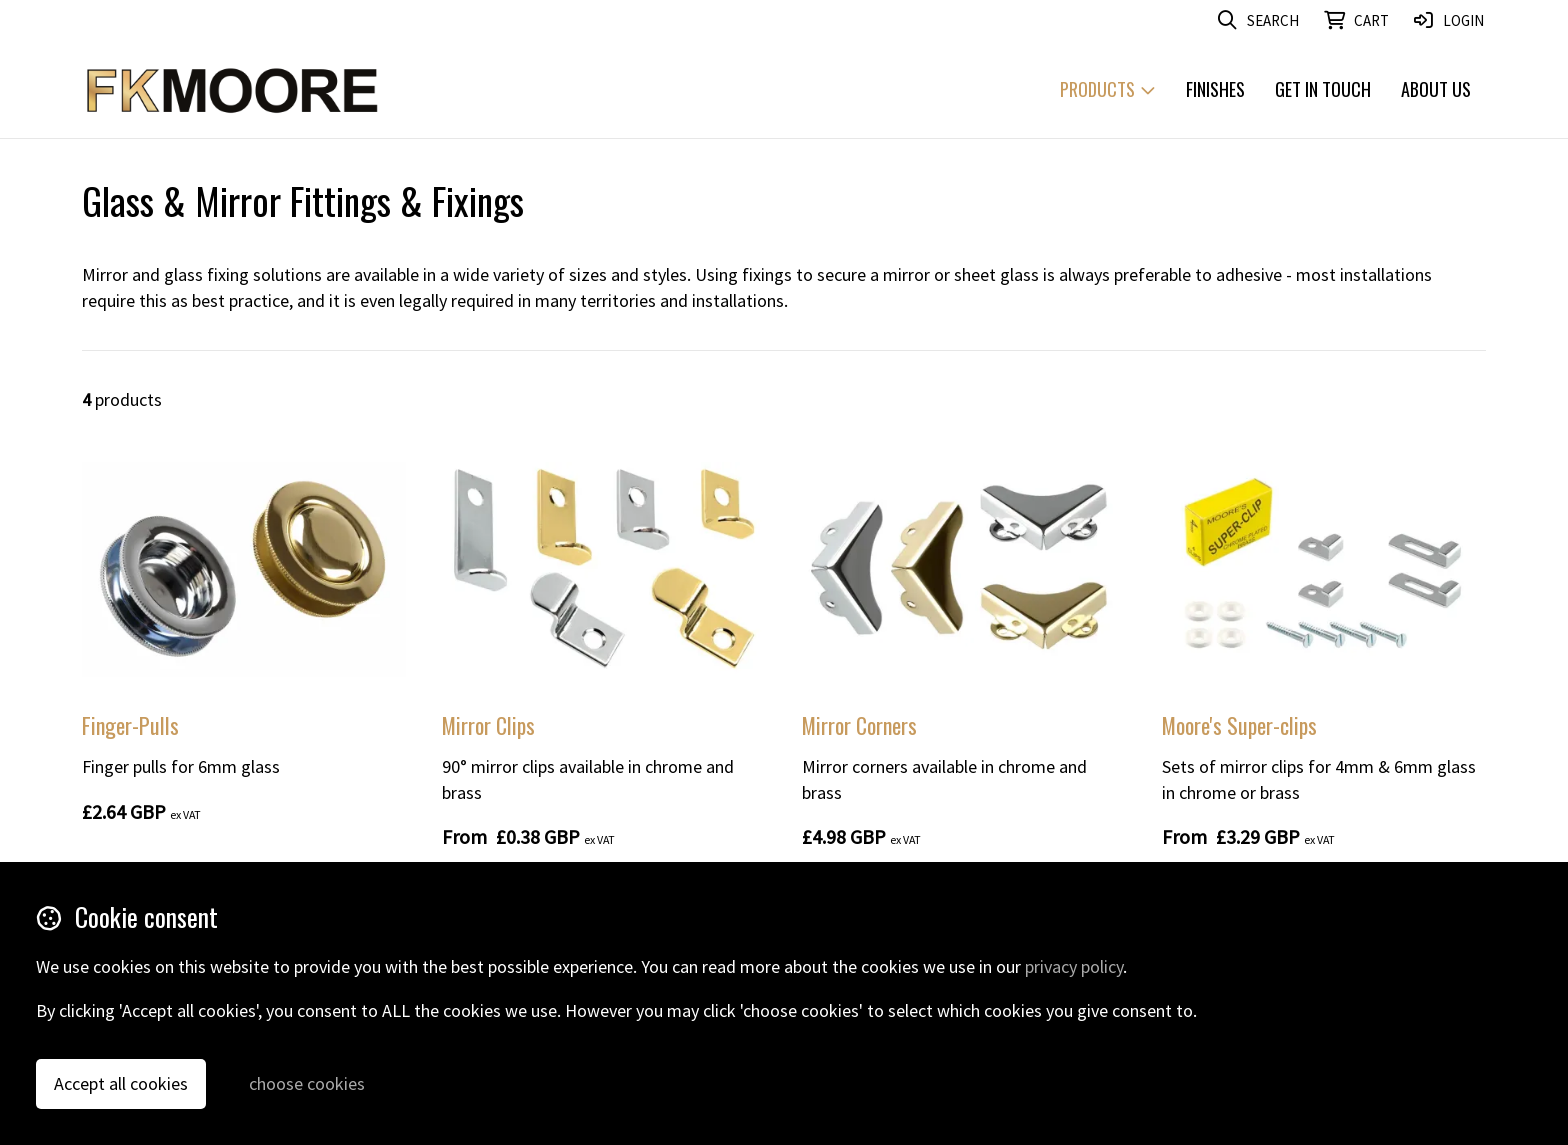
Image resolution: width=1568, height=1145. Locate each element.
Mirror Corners (859, 725)
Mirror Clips (488, 725)
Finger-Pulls (130, 725)
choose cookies (307, 1083)
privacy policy (1074, 966)
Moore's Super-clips (1239, 725)
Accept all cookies (121, 1083)
